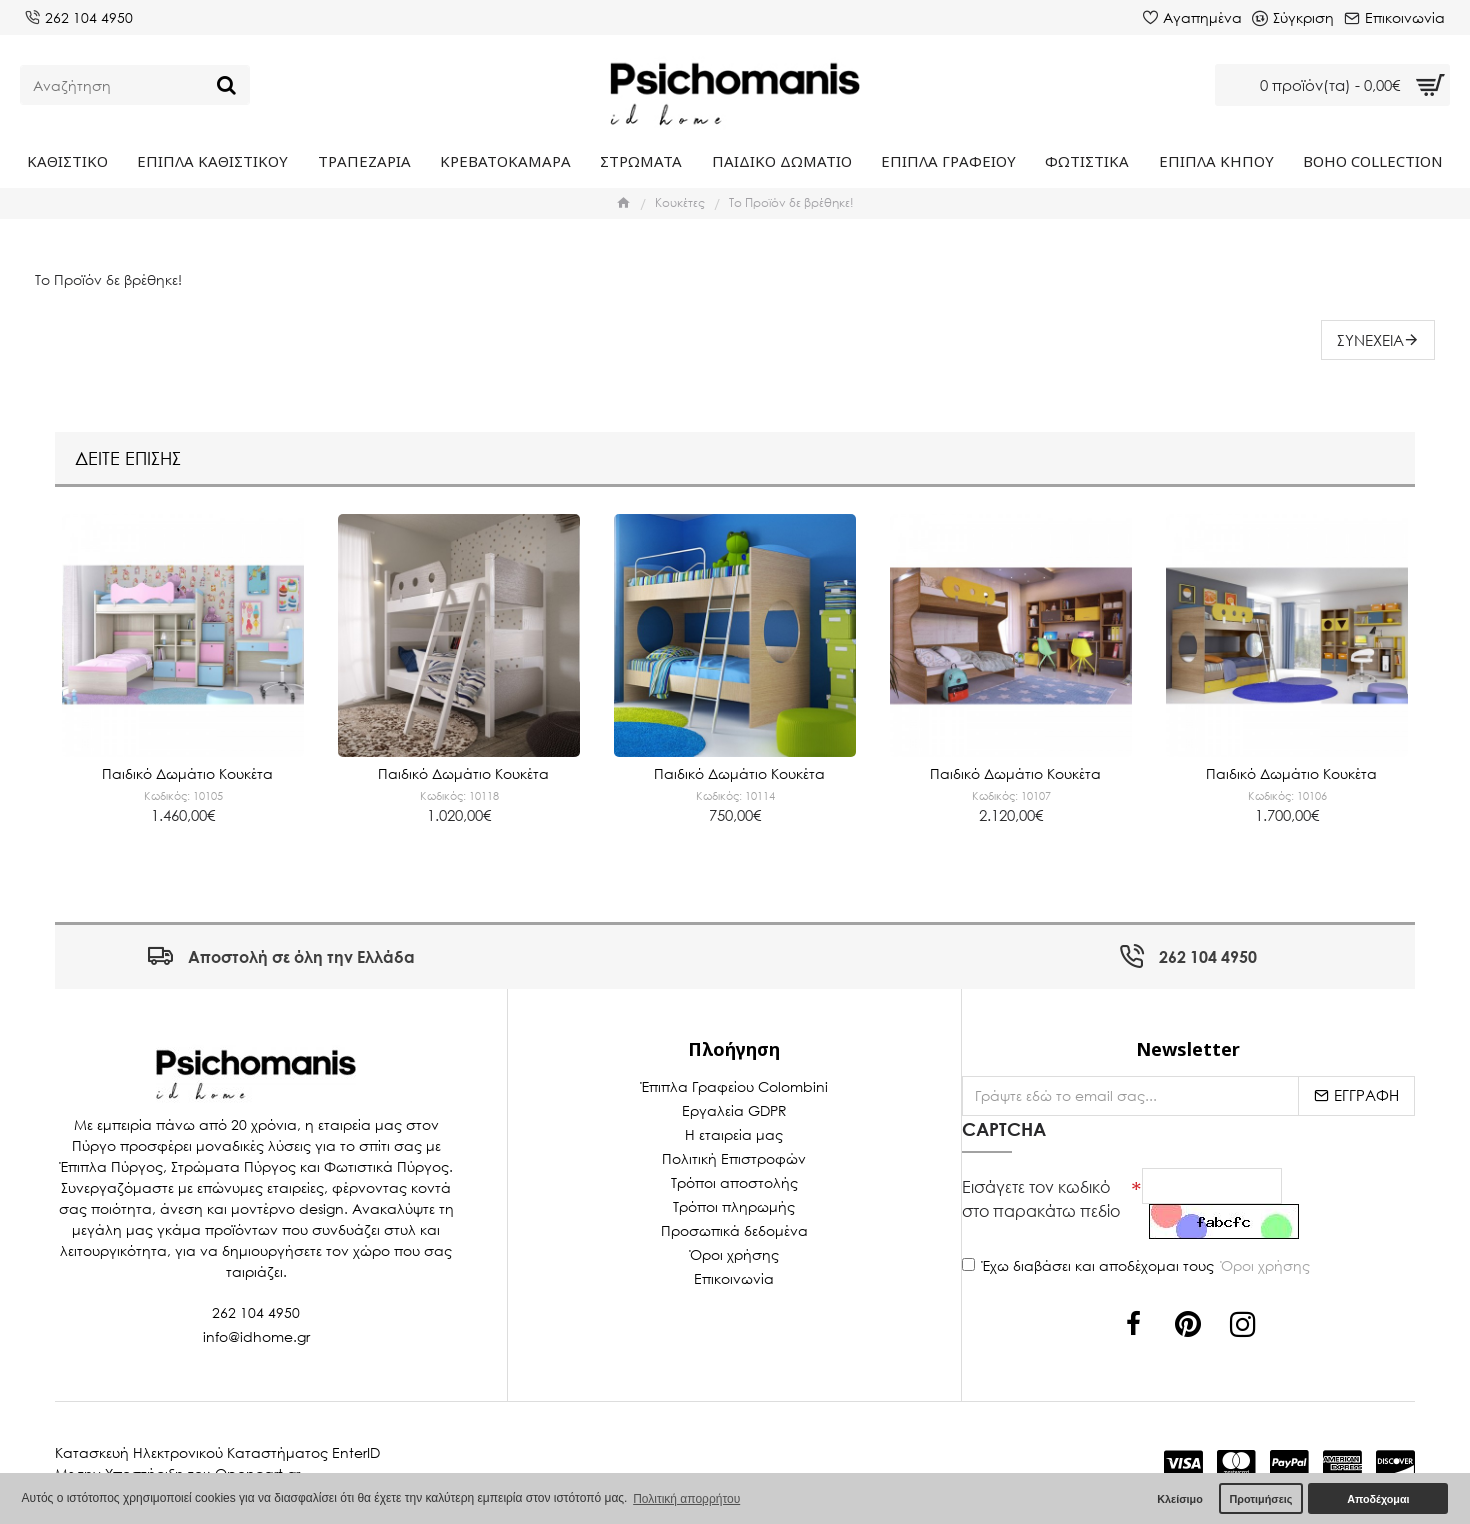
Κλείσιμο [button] (1180, 1499)
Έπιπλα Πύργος (111, 1165)
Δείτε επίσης (128, 457)
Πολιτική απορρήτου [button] (686, 1499)
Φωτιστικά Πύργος (386, 1165)
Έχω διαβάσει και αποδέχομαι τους (1137, 1265)
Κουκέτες (680, 202)
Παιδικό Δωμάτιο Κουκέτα (187, 772)
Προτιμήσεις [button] (1260, 1499)
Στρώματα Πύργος (233, 1165)
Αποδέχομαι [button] (1378, 1499)
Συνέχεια (1370, 340)
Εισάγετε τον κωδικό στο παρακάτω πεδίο (1041, 1197)
